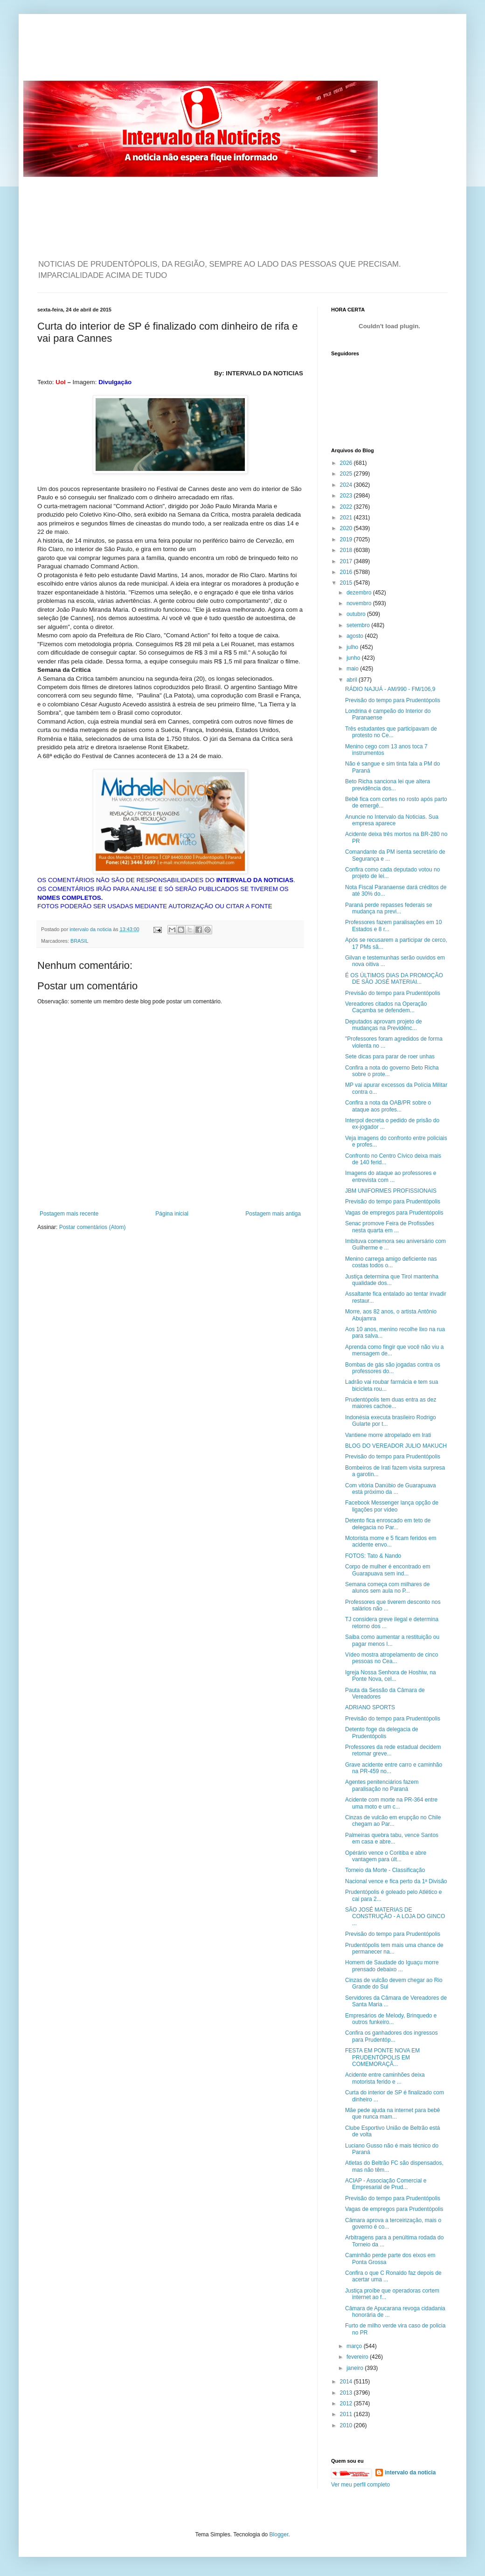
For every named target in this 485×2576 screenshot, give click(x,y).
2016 (347, 572)
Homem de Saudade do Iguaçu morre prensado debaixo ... (392, 1965)
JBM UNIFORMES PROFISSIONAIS (390, 1191)
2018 (347, 550)
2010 (347, 2425)
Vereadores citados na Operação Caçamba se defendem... (386, 1007)
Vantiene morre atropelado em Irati (388, 1435)
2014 (347, 2381)
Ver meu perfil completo (360, 2484)
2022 (347, 507)
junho (354, 658)
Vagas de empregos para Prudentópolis (394, 1212)
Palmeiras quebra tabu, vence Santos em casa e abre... (391, 1838)
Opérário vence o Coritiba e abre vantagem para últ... (385, 1856)
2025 (347, 473)
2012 (347, 2403)
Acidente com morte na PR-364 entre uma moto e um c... (391, 1802)
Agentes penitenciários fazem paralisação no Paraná (381, 1785)
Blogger (279, 2534)
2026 (347, 463)
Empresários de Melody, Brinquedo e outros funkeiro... (391, 2018)
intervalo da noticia (91, 929)
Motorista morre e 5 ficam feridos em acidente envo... (390, 1541)
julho (353, 647)
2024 (347, 485)
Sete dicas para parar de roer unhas (390, 1056)
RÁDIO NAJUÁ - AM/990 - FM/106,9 (390, 689)
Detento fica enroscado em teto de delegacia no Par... (387, 1523)
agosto (355, 636)
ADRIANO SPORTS (370, 1707)
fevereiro (358, 2357)
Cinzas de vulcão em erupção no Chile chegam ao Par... (393, 1820)
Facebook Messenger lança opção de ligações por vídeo (391, 1505)
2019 (347, 539)
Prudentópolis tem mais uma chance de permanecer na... (394, 1948)
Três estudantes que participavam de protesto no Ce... (391, 732)
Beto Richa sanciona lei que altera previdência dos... (387, 784)
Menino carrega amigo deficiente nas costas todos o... (391, 1262)
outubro (356, 614)
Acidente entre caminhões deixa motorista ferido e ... (385, 2078)
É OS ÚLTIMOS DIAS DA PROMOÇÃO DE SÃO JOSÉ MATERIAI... (394, 978)
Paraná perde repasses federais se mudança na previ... (388, 908)
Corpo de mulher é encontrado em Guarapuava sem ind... (387, 1569)
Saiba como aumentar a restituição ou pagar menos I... (392, 1640)
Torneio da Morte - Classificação (385, 1870)
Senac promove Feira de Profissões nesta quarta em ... (389, 1226)
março (355, 2346)
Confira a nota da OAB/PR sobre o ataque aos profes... (388, 1105)
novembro (359, 603)
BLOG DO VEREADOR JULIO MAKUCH (396, 1446)
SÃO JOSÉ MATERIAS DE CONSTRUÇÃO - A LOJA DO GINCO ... (395, 1916)
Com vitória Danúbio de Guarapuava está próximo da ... (390, 1488)
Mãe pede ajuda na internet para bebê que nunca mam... (392, 2113)
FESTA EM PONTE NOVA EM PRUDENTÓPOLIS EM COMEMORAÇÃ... (382, 2057)
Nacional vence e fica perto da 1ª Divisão (396, 1881)
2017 (347, 561)
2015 (347, 583)
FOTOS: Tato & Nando (373, 1556)
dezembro (359, 592)
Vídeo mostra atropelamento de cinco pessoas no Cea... (391, 1657)
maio (353, 668)
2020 (347, 528)
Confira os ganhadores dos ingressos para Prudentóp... (391, 2036)
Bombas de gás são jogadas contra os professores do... (392, 1367)
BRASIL (79, 941)
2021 (347, 517)
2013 (347, 2393)
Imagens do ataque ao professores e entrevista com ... (390, 1176)
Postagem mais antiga (273, 1213)
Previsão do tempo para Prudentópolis (392, 700)
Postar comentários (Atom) (92, 1227)
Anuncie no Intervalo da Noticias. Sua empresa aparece (391, 820)
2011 (347, 2414)
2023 (347, 495)
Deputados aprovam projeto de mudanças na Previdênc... (383, 1024)
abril (352, 680)
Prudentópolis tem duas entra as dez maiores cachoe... (390, 1402)
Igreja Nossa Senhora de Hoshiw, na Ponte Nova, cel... (390, 1675)
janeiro (355, 2368)
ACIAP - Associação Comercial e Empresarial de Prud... (386, 2183)
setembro (358, 625)
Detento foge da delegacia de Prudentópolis (381, 1732)
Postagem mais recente (69, 1213)
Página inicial (171, 1213)
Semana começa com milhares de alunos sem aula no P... (387, 1587)
